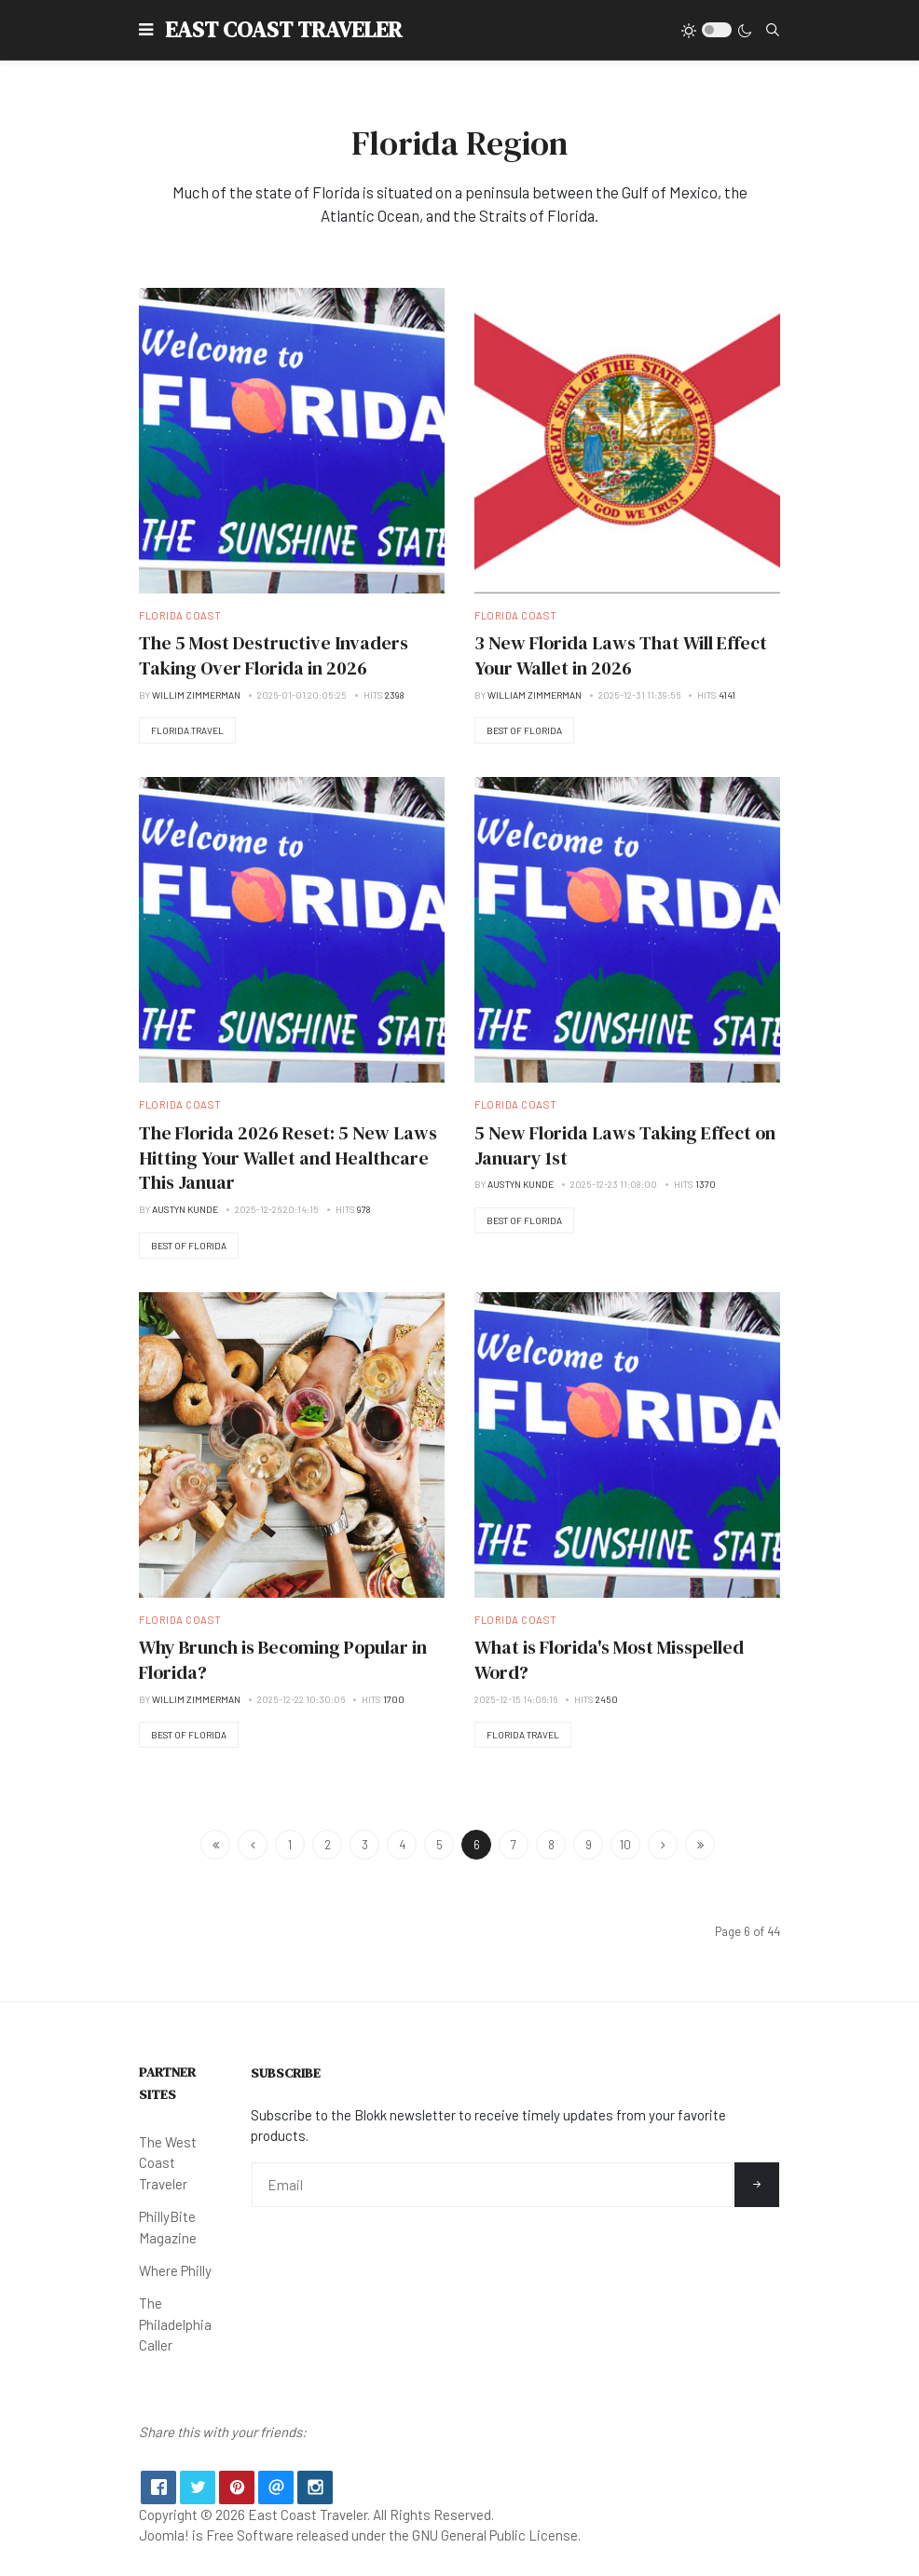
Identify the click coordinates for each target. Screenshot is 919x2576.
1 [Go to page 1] (290, 1844)
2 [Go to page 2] (327, 1844)
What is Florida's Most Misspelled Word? (609, 1659)
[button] (146, 29)
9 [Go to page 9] (588, 1844)
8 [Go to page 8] (551, 1844)
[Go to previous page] (252, 1845)
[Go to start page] (215, 1845)
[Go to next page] (663, 1845)
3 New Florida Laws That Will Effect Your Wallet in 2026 (620, 655)
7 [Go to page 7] (513, 1844)
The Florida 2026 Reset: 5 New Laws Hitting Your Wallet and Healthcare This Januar (288, 1157)
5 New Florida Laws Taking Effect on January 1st (624, 1145)
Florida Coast (180, 615)
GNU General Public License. (496, 2535)
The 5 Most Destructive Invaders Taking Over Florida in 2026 (273, 655)
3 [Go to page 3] (365, 1844)
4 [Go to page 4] (402, 1844)
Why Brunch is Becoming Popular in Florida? (283, 1659)
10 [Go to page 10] (625, 1844)
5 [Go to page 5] (439, 1844)
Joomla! (164, 2535)
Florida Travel (187, 730)
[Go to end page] (700, 1845)
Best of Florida (524, 730)
